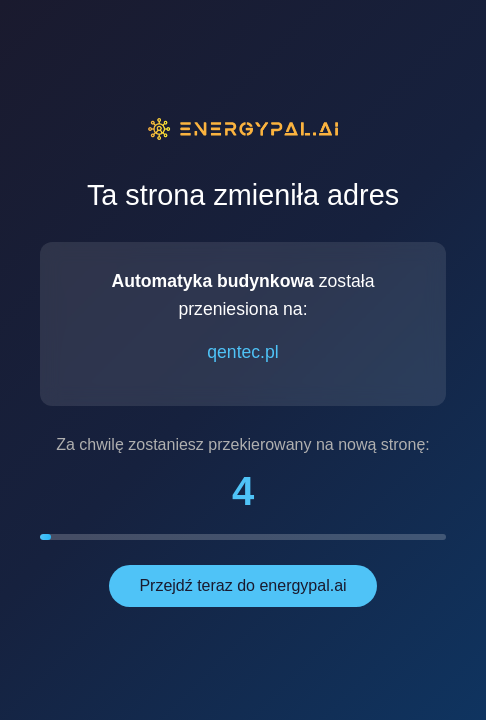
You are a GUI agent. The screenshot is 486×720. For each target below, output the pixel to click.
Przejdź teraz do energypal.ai (242, 585)
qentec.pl (242, 352)
